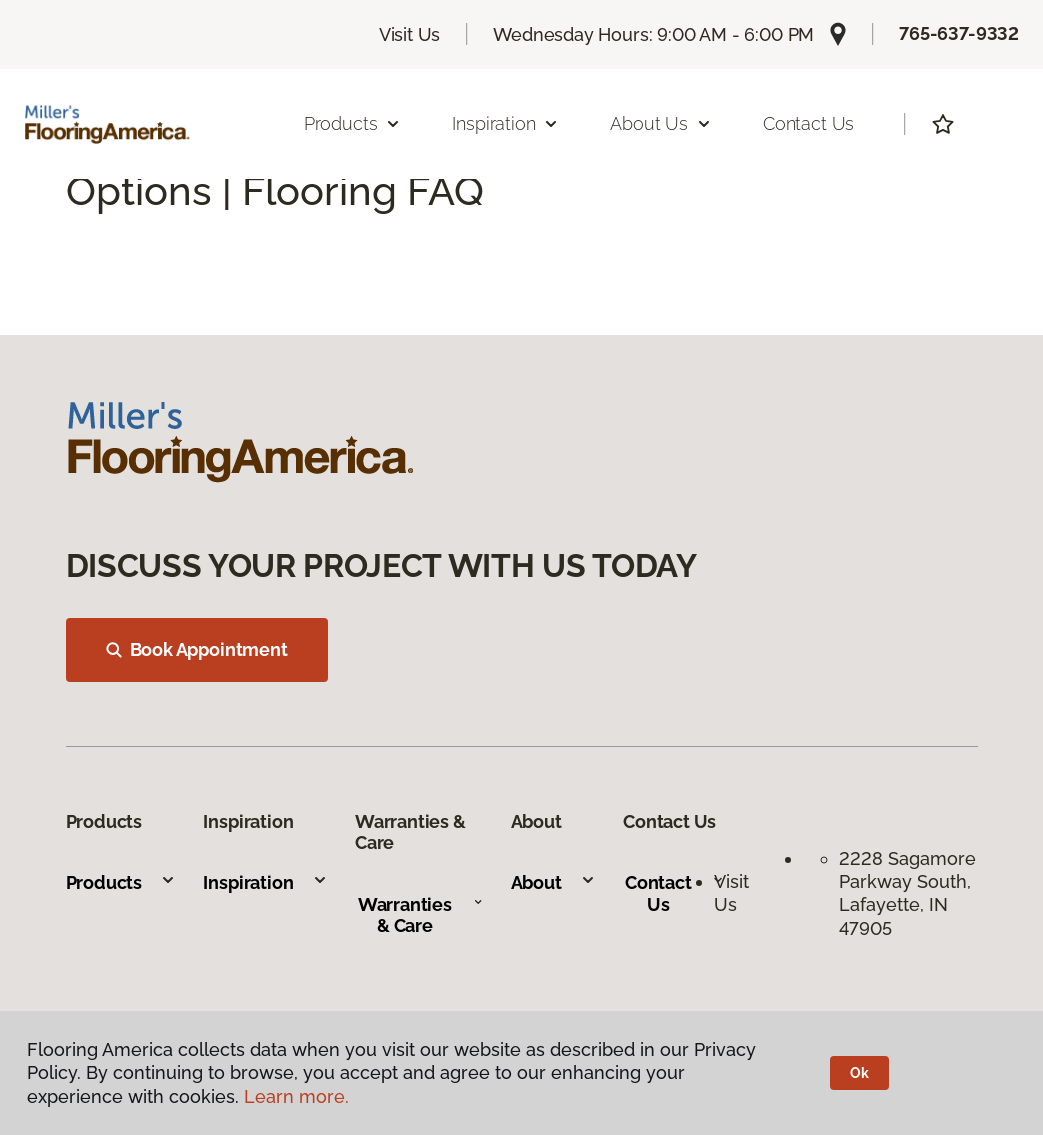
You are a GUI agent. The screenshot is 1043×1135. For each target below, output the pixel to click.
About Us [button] (661, 123)
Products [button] (353, 123)
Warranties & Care (420, 915)
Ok (859, 1073)
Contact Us (808, 123)
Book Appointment (197, 649)
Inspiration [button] (505, 123)
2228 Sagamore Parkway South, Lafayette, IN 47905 (907, 893)
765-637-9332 (959, 33)
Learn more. (296, 1096)
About (553, 882)
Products (121, 882)
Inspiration (265, 882)
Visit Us (410, 34)
